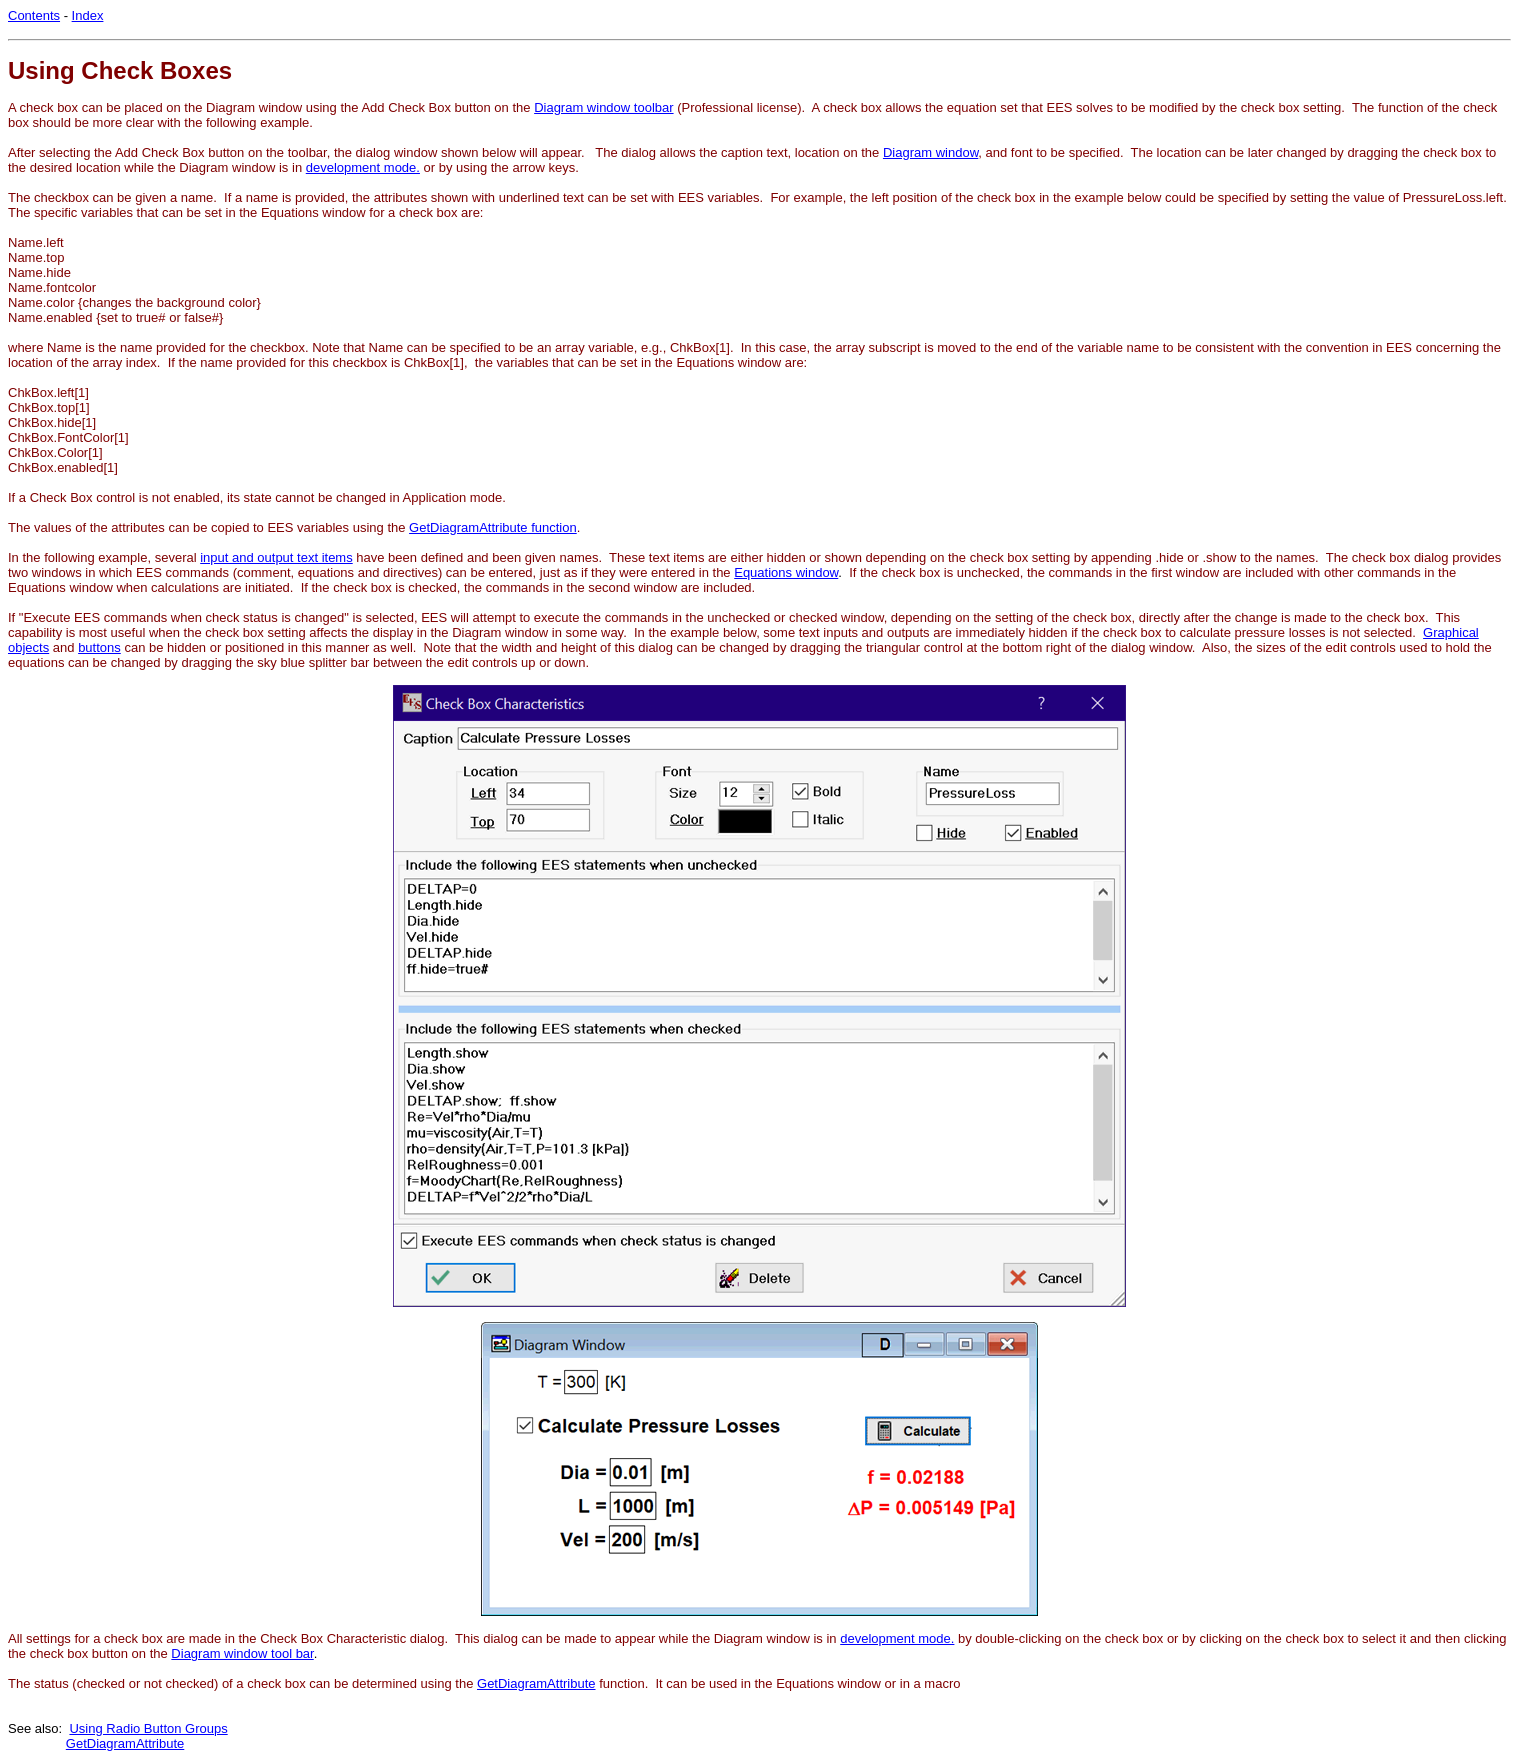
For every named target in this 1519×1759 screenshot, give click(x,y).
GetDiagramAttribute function (493, 527)
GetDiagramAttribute (536, 1683)
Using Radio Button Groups (148, 1728)
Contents (34, 15)
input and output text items (276, 557)
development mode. (363, 167)
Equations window (786, 572)
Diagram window (930, 152)
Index (88, 15)
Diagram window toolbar (603, 107)
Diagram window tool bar (242, 1653)
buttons (99, 647)
